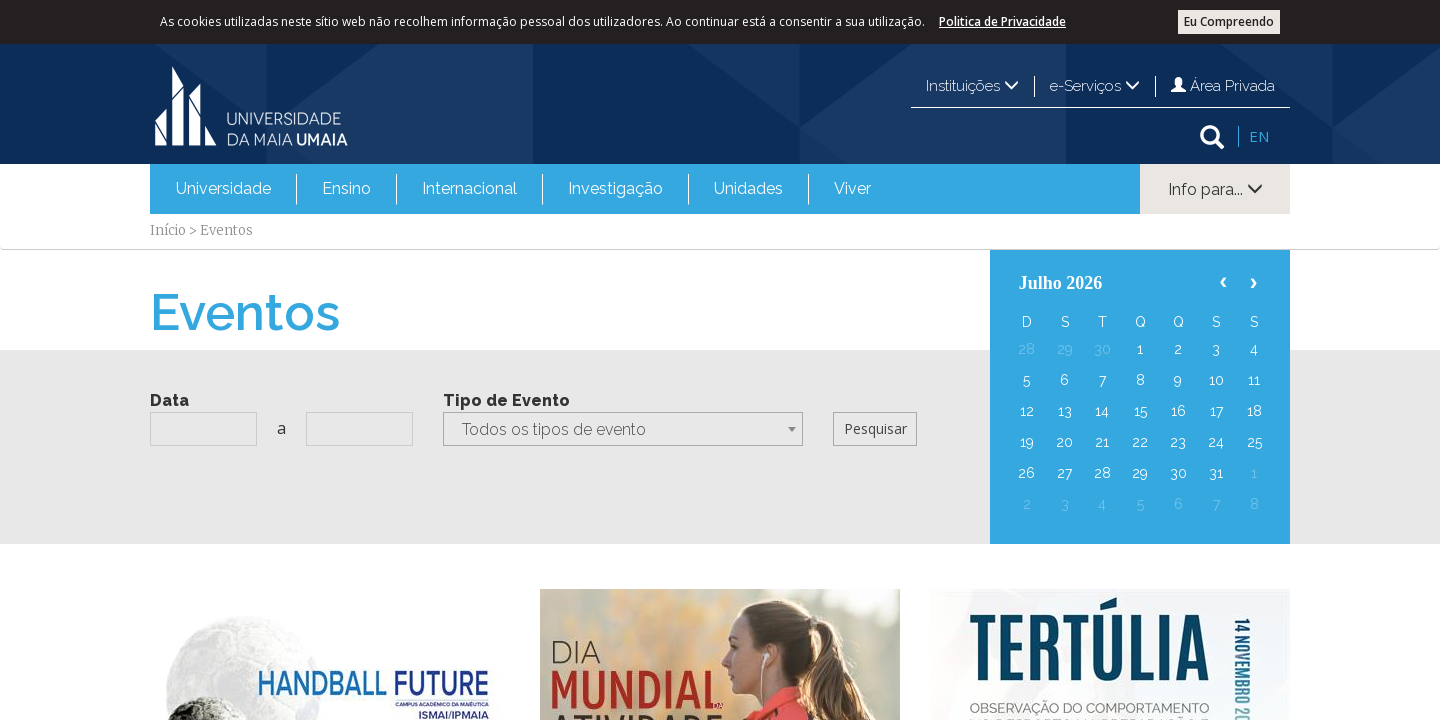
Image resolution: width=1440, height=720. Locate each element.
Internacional (469, 188)
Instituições (972, 86)
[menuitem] (223, 189)
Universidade (223, 188)
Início (168, 230)
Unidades (748, 188)
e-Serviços (1095, 86)
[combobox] (623, 429)
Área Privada (1223, 86)
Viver (852, 188)
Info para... (1215, 189)
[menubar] (523, 189)
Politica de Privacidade (1002, 21)
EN (1259, 136)
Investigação (615, 188)
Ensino (346, 188)
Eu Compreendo (1229, 21)
